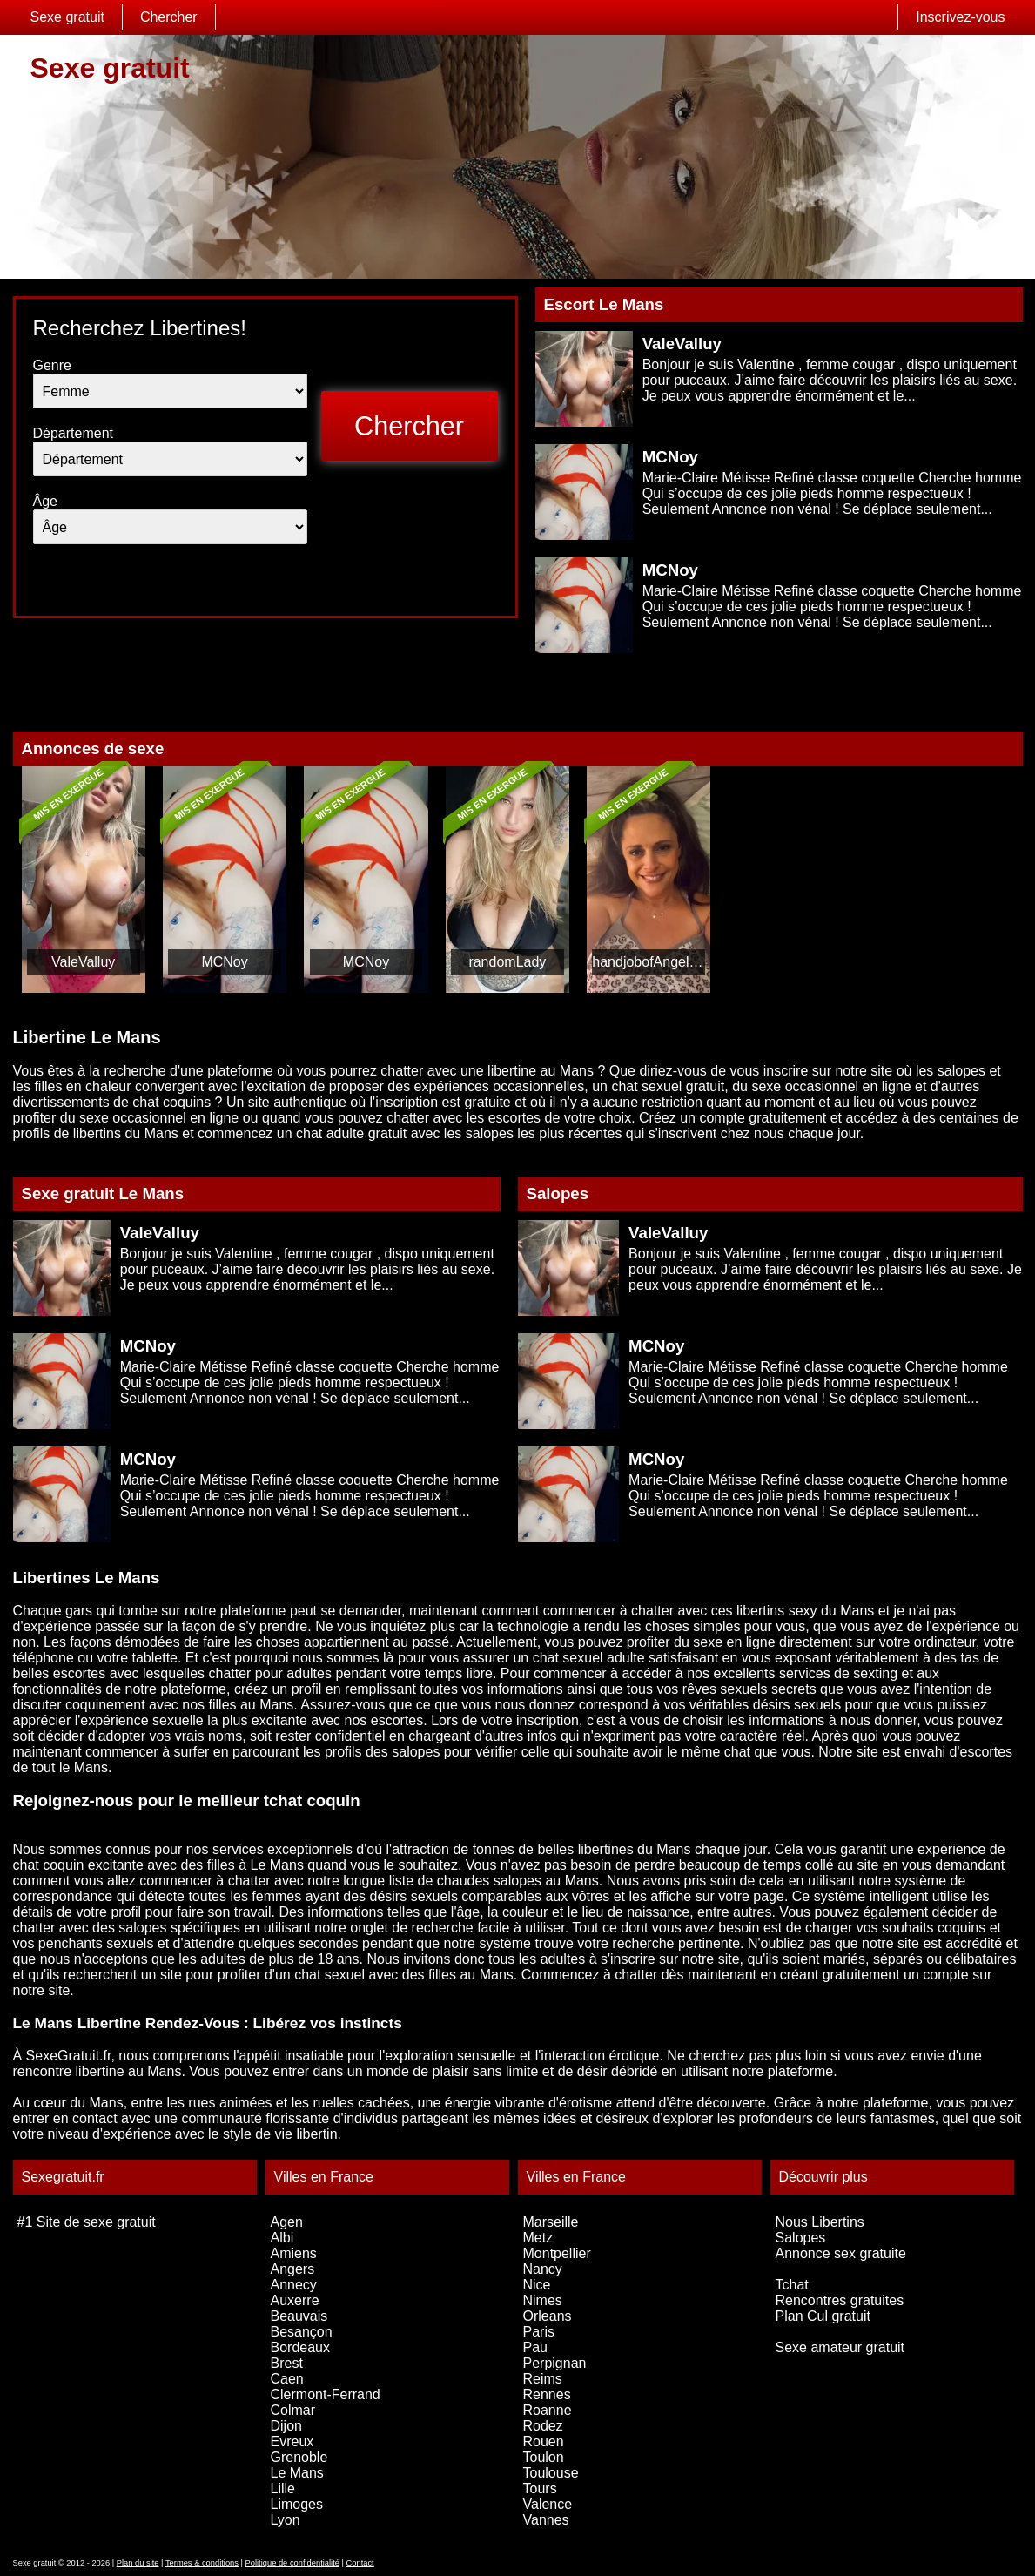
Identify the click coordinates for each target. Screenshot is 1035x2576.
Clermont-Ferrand (325, 2394)
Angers (293, 2269)
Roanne (547, 2410)
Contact (360, 2563)
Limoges (297, 2504)
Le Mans (297, 2472)
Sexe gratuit (67, 17)
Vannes (546, 2519)
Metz (538, 2237)
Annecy (294, 2284)
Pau (535, 2347)
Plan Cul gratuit (823, 2316)
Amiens (294, 2253)
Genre (52, 365)
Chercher (169, 17)
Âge (45, 501)
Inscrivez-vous (960, 17)
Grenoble (299, 2457)
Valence (548, 2504)
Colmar (293, 2410)
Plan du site (138, 2563)
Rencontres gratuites (840, 2300)
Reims (542, 2378)
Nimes (542, 2300)
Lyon (285, 2519)
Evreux (292, 2441)
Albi (282, 2237)
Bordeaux (301, 2347)
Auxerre (295, 2300)
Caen (287, 2378)
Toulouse (551, 2472)
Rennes (547, 2394)
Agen (287, 2222)
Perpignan (555, 2363)
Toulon (543, 2457)
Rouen (543, 2441)
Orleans (547, 2316)
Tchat (792, 2284)
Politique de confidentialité (292, 2563)
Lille (283, 2488)
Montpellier (557, 2253)
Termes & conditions (202, 2563)
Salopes (801, 2237)
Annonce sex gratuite (841, 2253)
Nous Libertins (820, 2222)
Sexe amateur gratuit (840, 2347)
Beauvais (299, 2316)
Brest (287, 2363)
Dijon (286, 2425)
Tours (540, 2488)
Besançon (302, 2331)
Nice (537, 2284)
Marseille (551, 2222)
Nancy (542, 2269)
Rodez (543, 2425)
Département (73, 433)
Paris (538, 2331)
